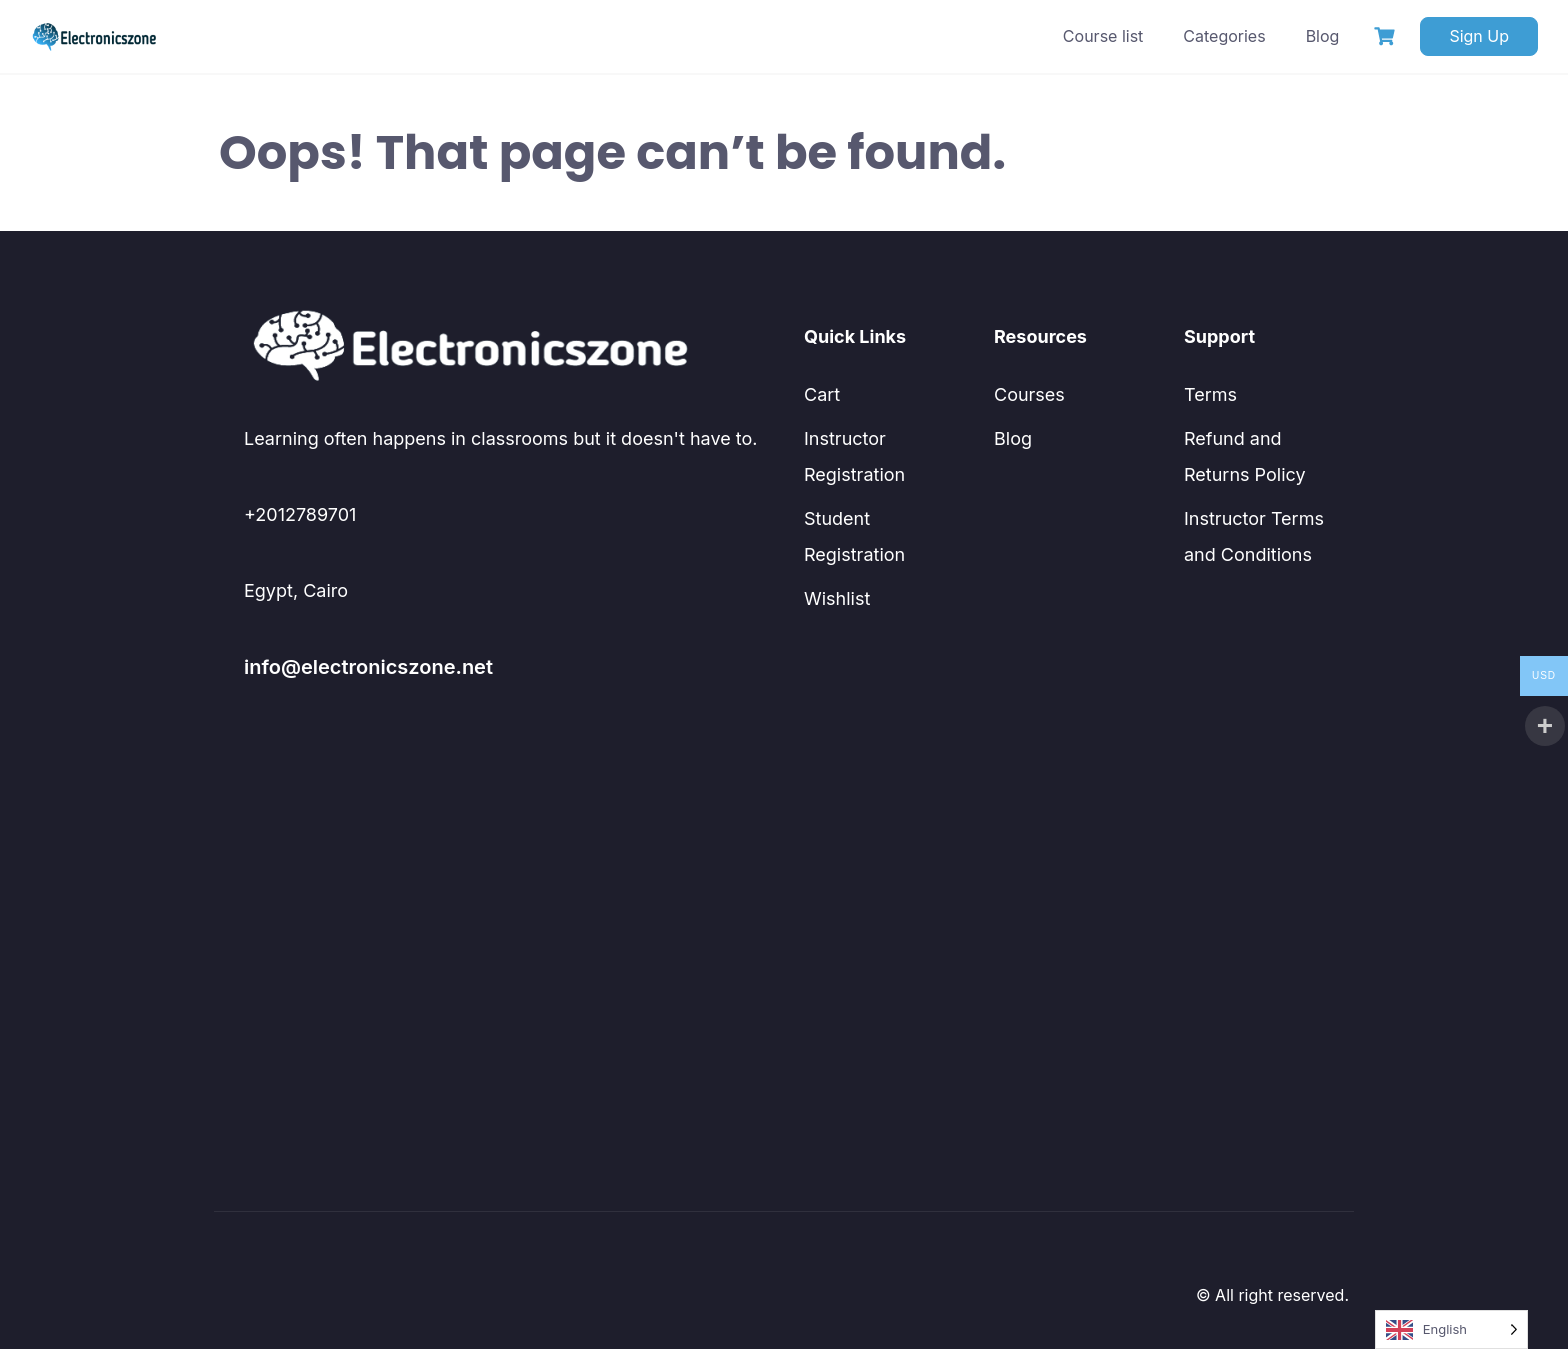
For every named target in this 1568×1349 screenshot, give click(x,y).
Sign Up (1479, 36)
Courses (1029, 394)
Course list (1103, 36)
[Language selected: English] (1451, 1329)
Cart (822, 394)
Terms (1210, 394)
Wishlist (837, 598)
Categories (1224, 36)
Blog (1323, 36)
